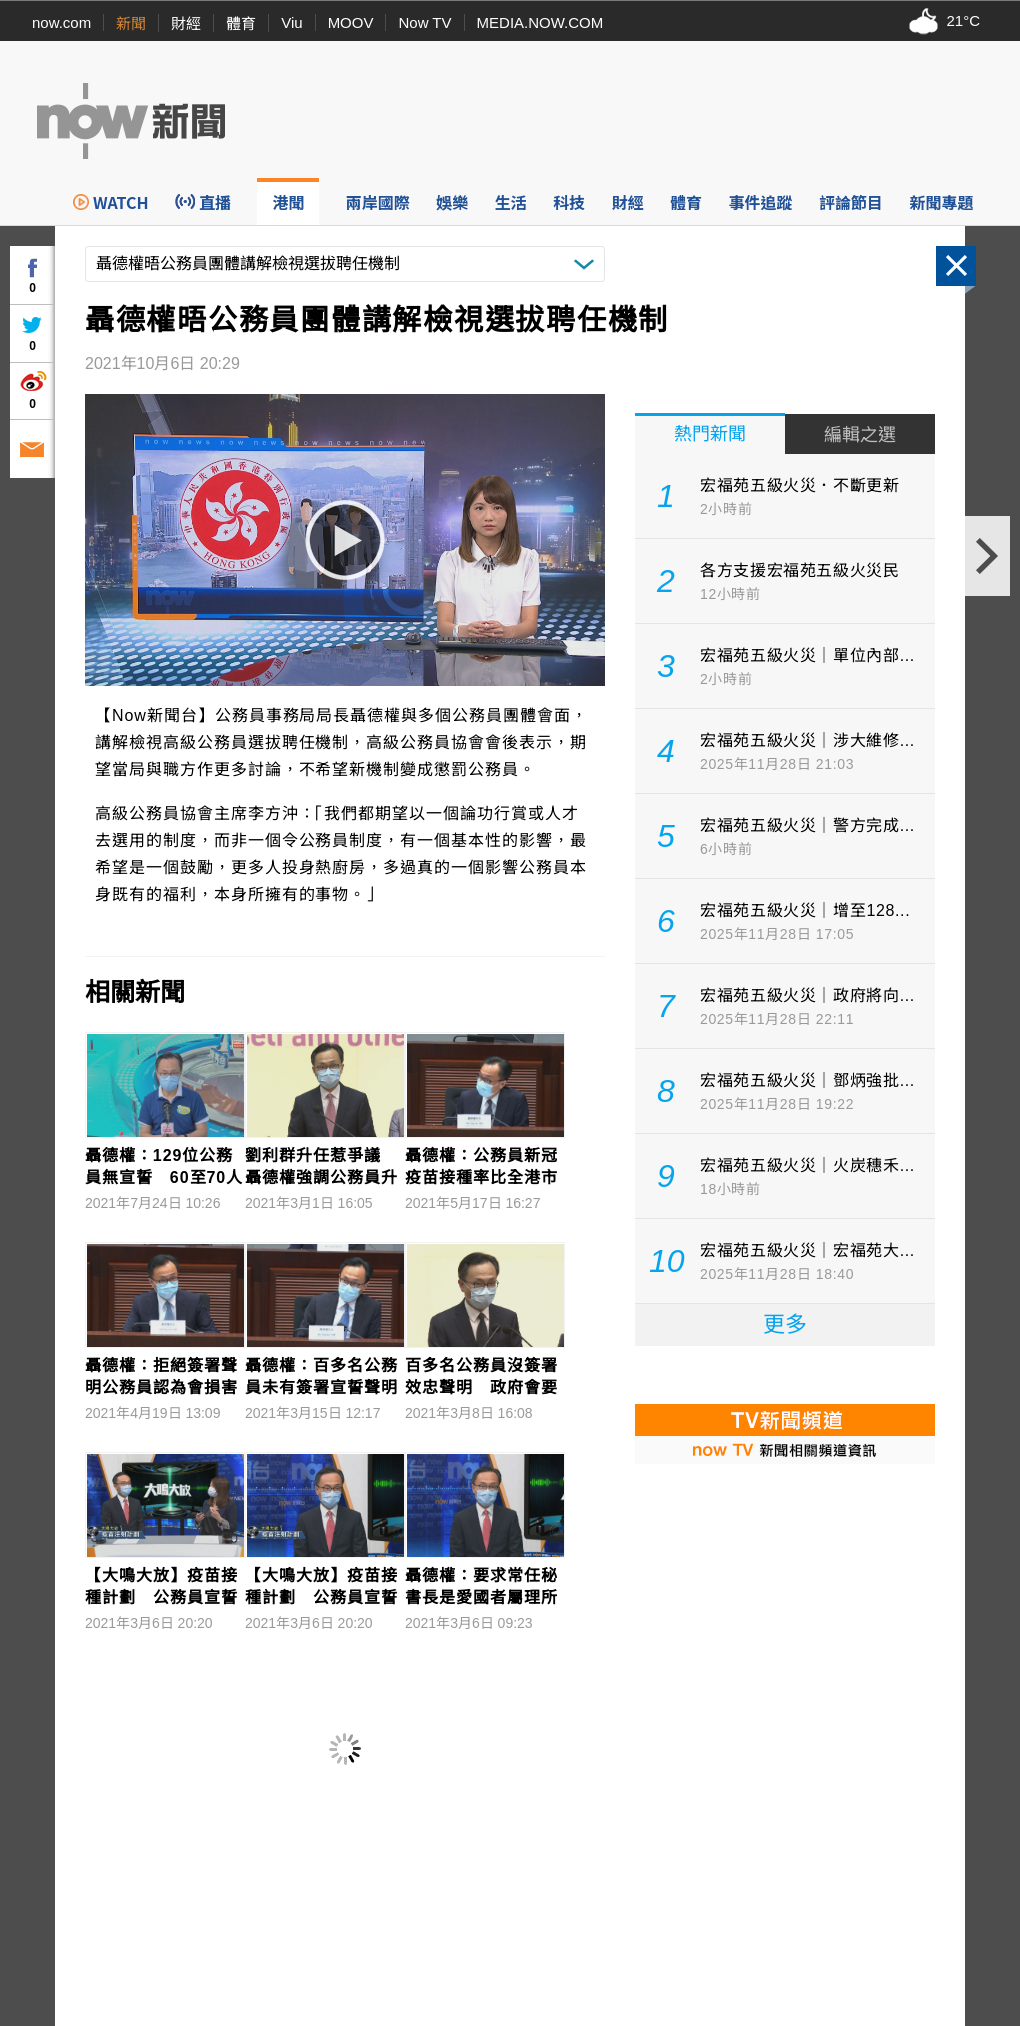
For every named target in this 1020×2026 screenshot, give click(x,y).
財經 (186, 23)
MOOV (351, 22)
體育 (241, 23)
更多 (785, 1324)
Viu (291, 22)
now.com (61, 22)
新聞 (131, 23)
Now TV (424, 22)
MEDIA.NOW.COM (540, 22)
